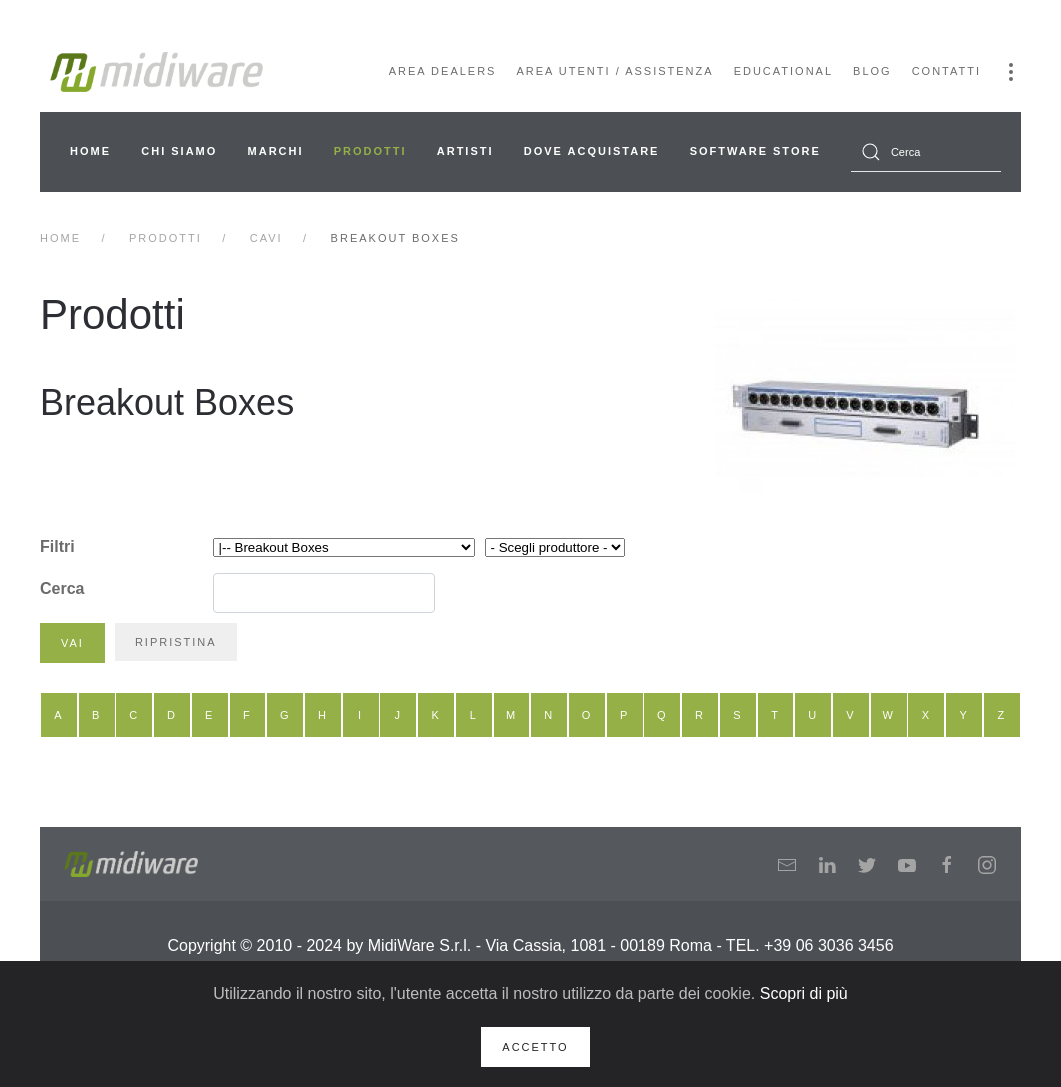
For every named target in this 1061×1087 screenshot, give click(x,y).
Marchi (276, 151)
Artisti (465, 151)
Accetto (535, 1047)
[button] (1011, 72)
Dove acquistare (592, 151)
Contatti (946, 71)
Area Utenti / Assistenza (614, 71)
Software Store (755, 151)
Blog (872, 71)
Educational (783, 71)
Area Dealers (443, 71)
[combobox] (926, 152)
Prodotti (370, 151)
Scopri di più (804, 993)
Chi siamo (179, 151)
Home (90, 151)
